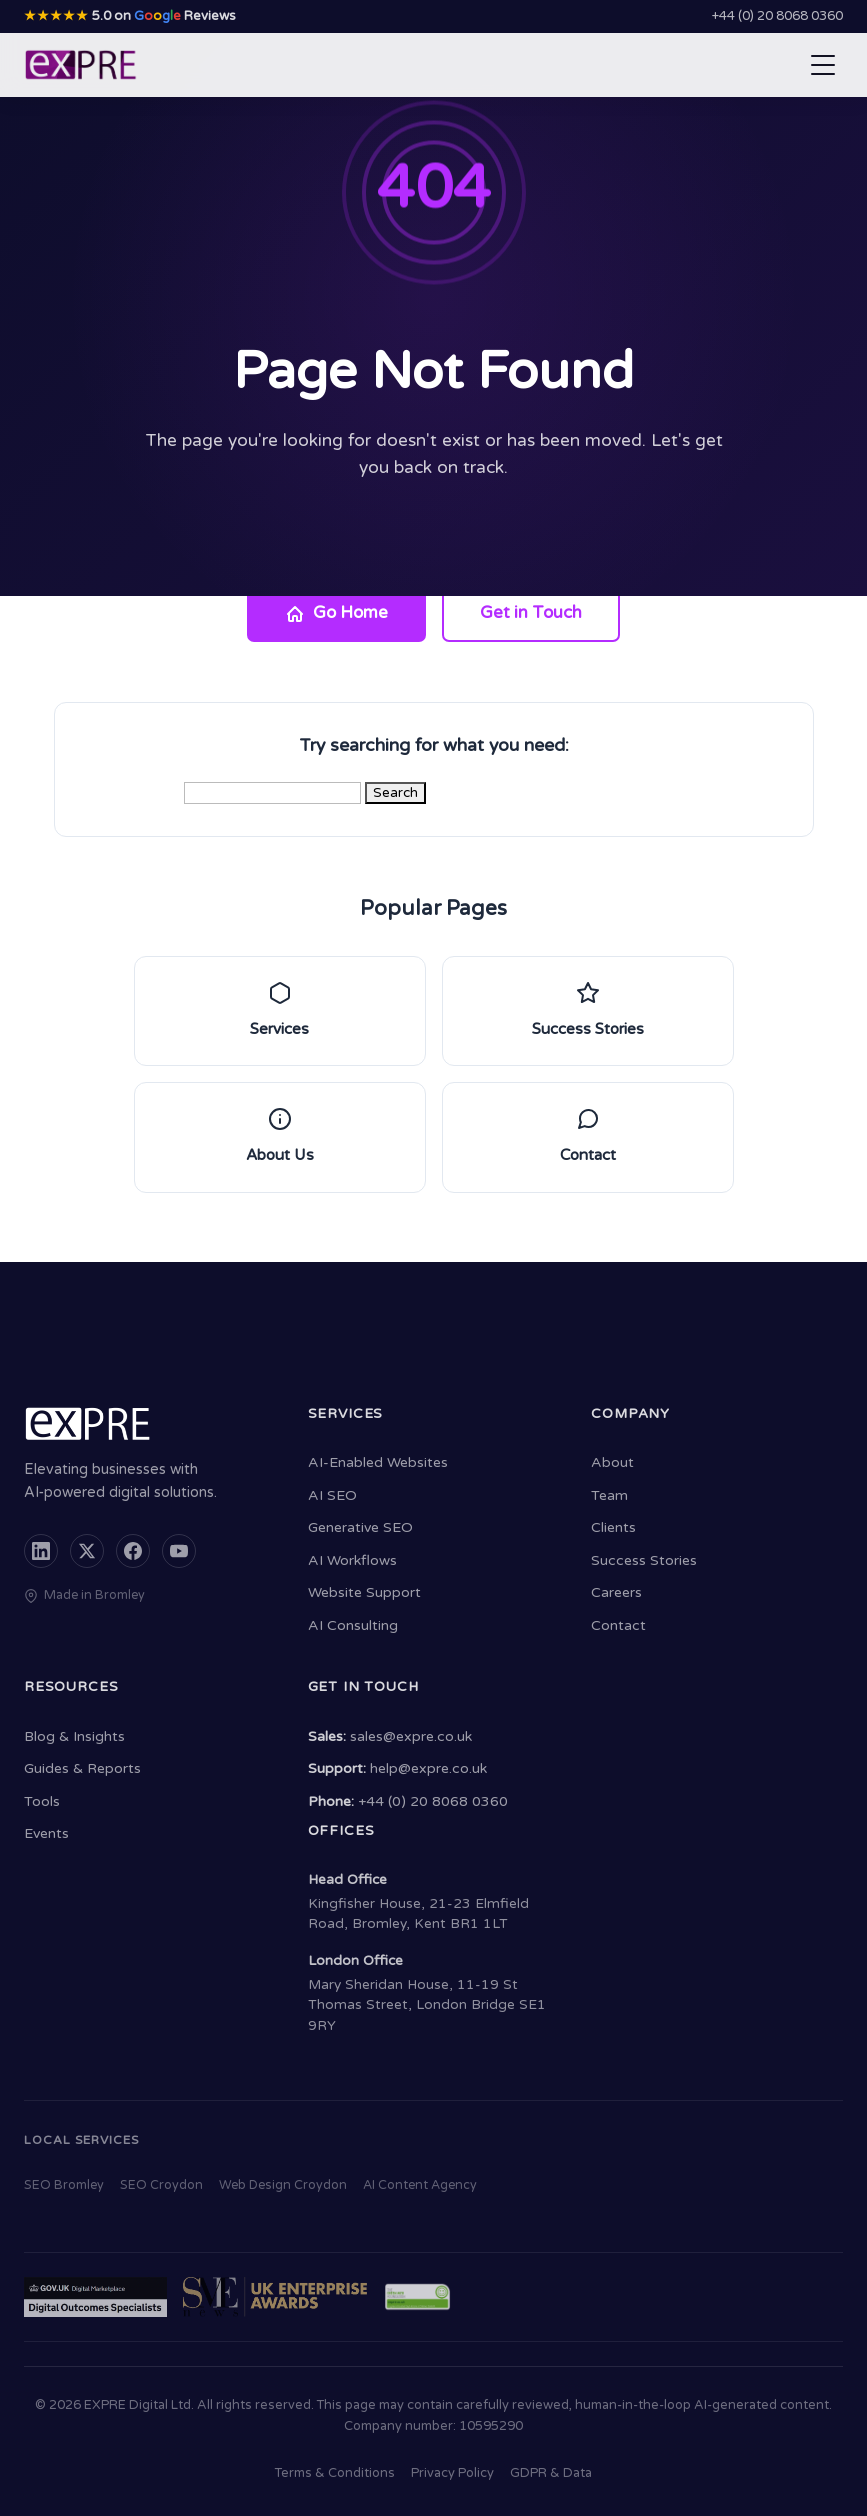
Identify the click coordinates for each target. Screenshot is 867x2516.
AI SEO (332, 1495)
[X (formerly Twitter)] (87, 1551)
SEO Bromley (64, 2185)
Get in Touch (531, 613)
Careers (616, 1592)
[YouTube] (179, 1551)
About (612, 1462)
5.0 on (130, 16)
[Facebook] (133, 1551)
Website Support (364, 1592)
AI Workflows (352, 1560)
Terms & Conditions (335, 2473)
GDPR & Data (551, 2473)
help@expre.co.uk (428, 1768)
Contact (618, 1625)
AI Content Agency (420, 2185)
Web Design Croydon (283, 2185)
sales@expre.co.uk (411, 1736)
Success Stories (644, 1560)
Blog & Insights (74, 1736)
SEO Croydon (161, 2185)
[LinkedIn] (41, 1551)
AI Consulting (353, 1625)
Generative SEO (360, 1527)
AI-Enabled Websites (378, 1462)
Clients (613, 1527)
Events (46, 1833)
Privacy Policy (452, 2473)
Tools (42, 1801)
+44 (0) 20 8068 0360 (777, 16)
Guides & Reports (82, 1768)
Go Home (336, 613)
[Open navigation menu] (823, 65)
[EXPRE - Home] (81, 65)
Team (609, 1495)
